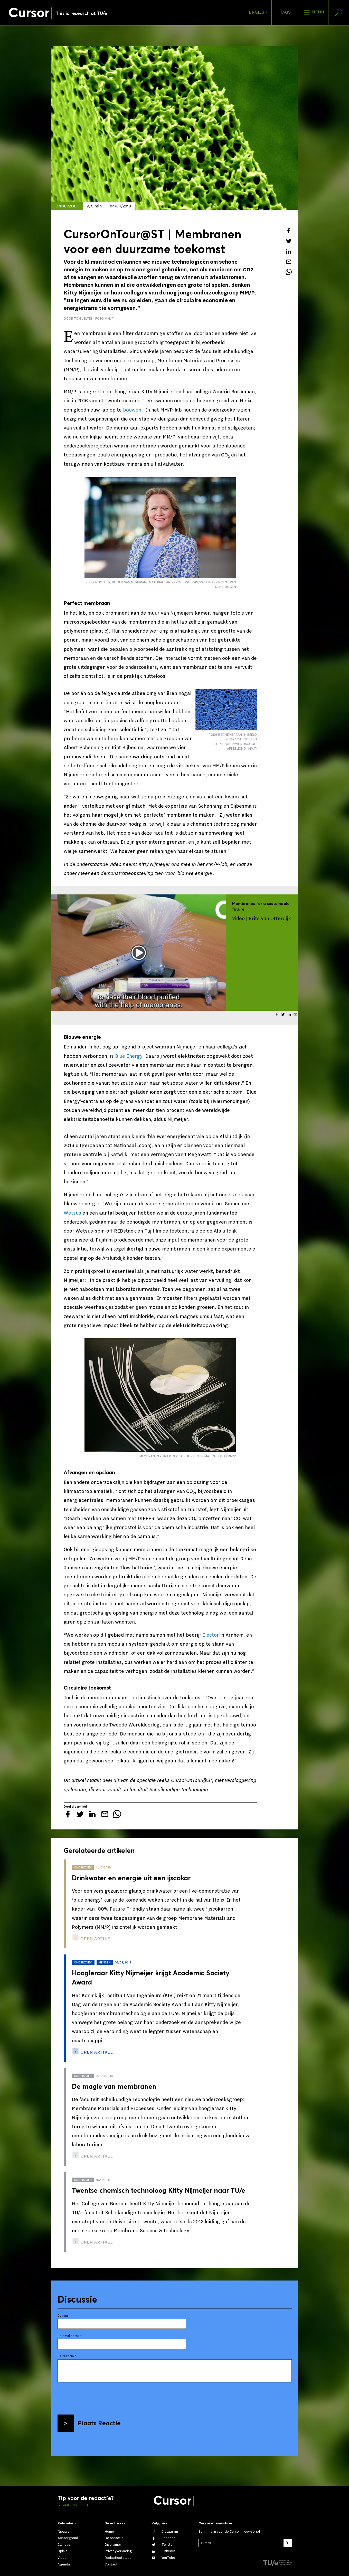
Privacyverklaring (118, 2551)
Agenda (64, 2564)
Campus (64, 2545)
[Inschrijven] (288, 2543)
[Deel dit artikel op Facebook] (289, 231)
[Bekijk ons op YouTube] (163, 2558)
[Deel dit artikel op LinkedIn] (289, 251)
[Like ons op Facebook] (164, 2538)
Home (109, 2532)
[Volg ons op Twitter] (163, 2545)
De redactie (114, 2538)
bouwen (132, 410)
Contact (111, 2564)
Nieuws (63, 2532)
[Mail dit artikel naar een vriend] (289, 261)
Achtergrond (68, 2538)
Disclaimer (113, 2545)
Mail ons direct (75, 2505)
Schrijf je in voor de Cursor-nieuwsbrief (229, 2532)
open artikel (96, 1938)
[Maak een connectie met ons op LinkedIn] (163, 2551)
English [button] (258, 12)
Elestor (210, 1635)
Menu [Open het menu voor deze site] (313, 12)
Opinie (63, 2551)
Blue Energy (128, 1056)
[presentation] (97, 2397)
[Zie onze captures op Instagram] (165, 2532)
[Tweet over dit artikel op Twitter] (289, 241)
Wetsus (72, 1213)
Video (62, 2558)
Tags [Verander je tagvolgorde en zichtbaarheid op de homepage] (285, 12)
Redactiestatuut (118, 2558)
